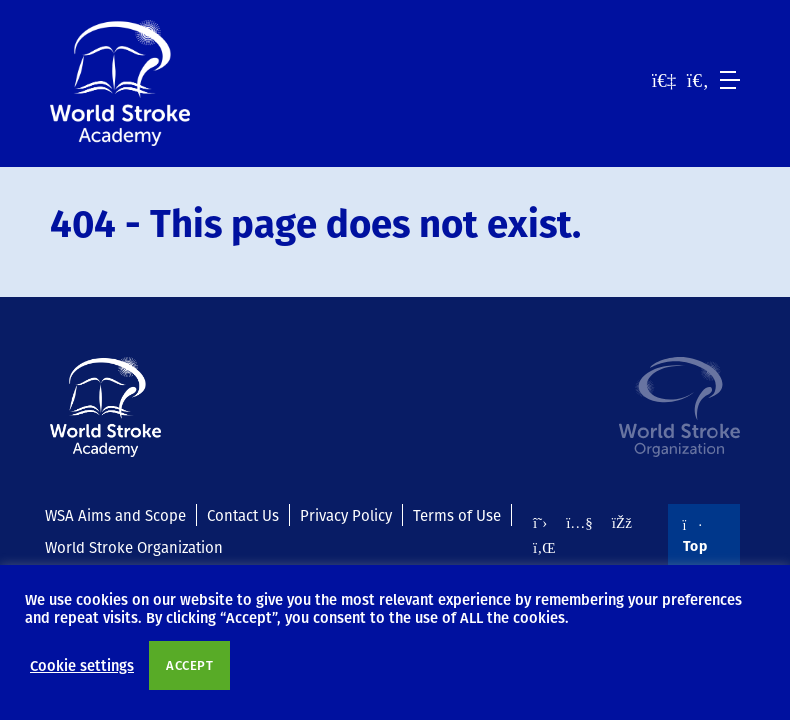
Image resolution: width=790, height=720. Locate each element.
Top (695, 537)
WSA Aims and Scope (115, 515)
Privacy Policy (346, 515)
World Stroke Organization (134, 547)
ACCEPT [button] (189, 665)
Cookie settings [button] (82, 665)
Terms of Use (457, 515)
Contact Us (243, 515)
